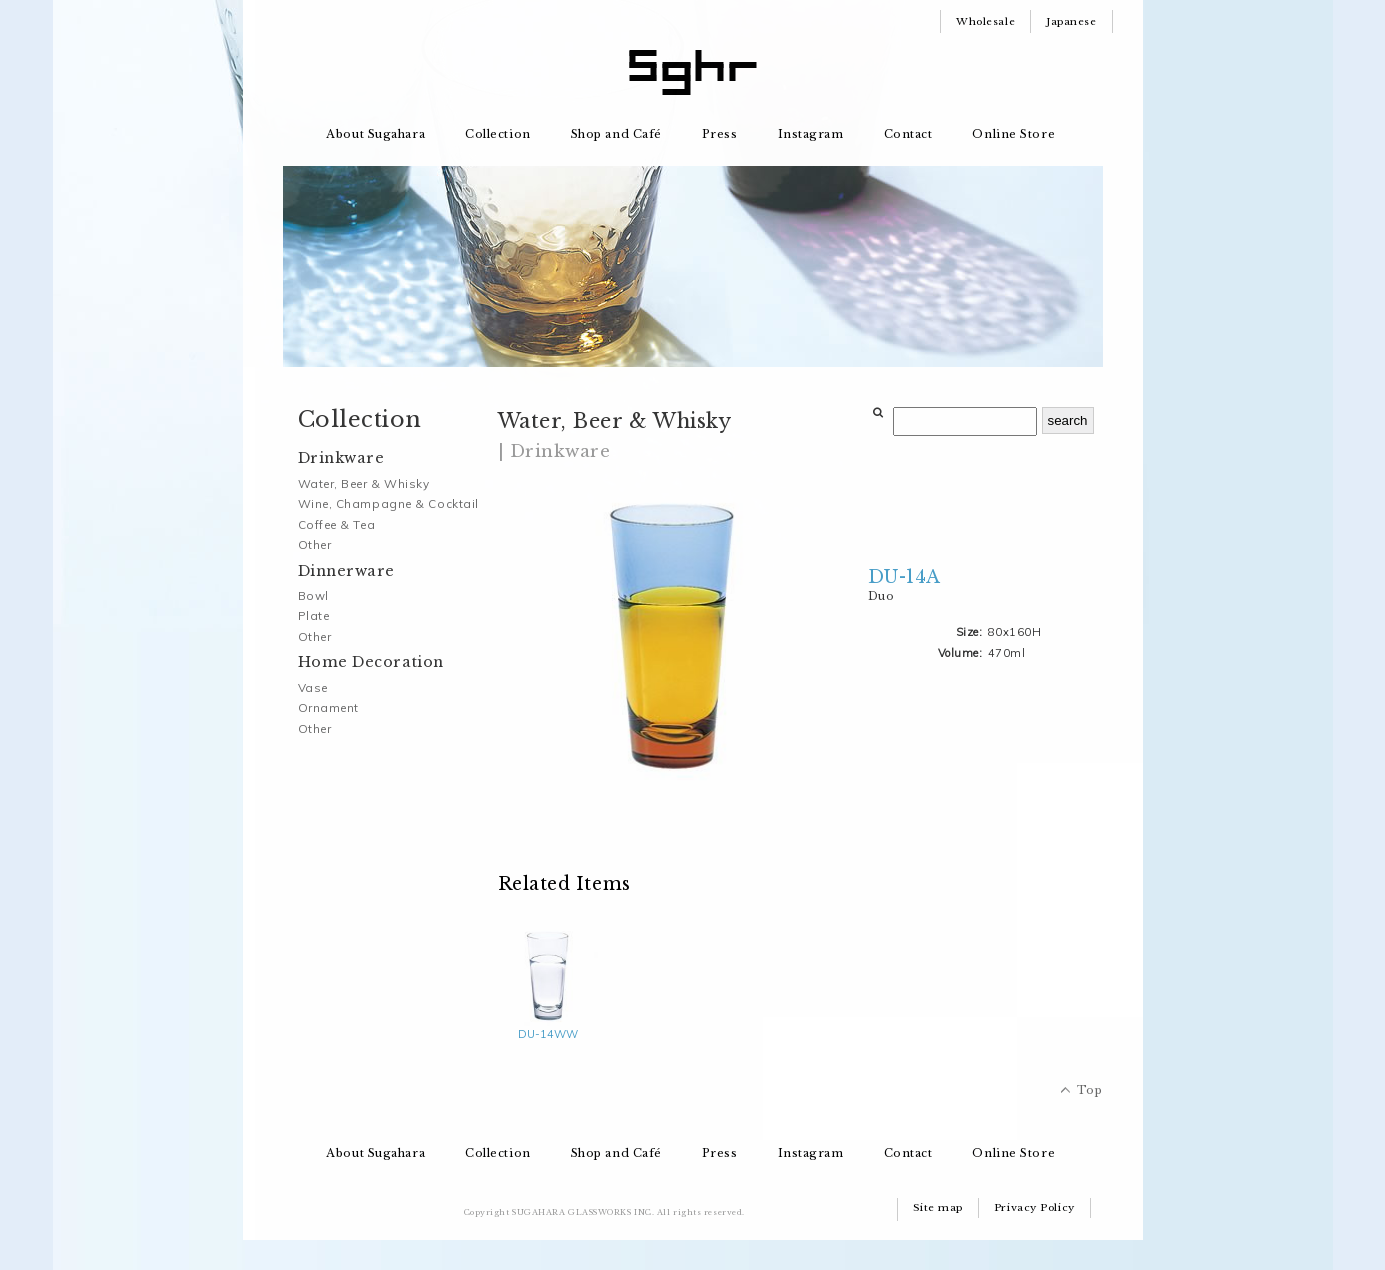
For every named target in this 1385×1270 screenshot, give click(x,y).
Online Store (1013, 134)
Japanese (1071, 21)
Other (315, 544)
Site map (938, 1207)
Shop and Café (616, 134)
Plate (314, 615)
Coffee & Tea (337, 524)
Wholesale (985, 21)
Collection (498, 134)
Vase (313, 687)
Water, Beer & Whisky (364, 483)
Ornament (328, 707)
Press (720, 134)
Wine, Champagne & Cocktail (388, 503)
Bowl (313, 595)
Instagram (811, 134)
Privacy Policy (1034, 1207)
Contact (908, 134)
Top (1090, 1090)
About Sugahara (375, 134)
